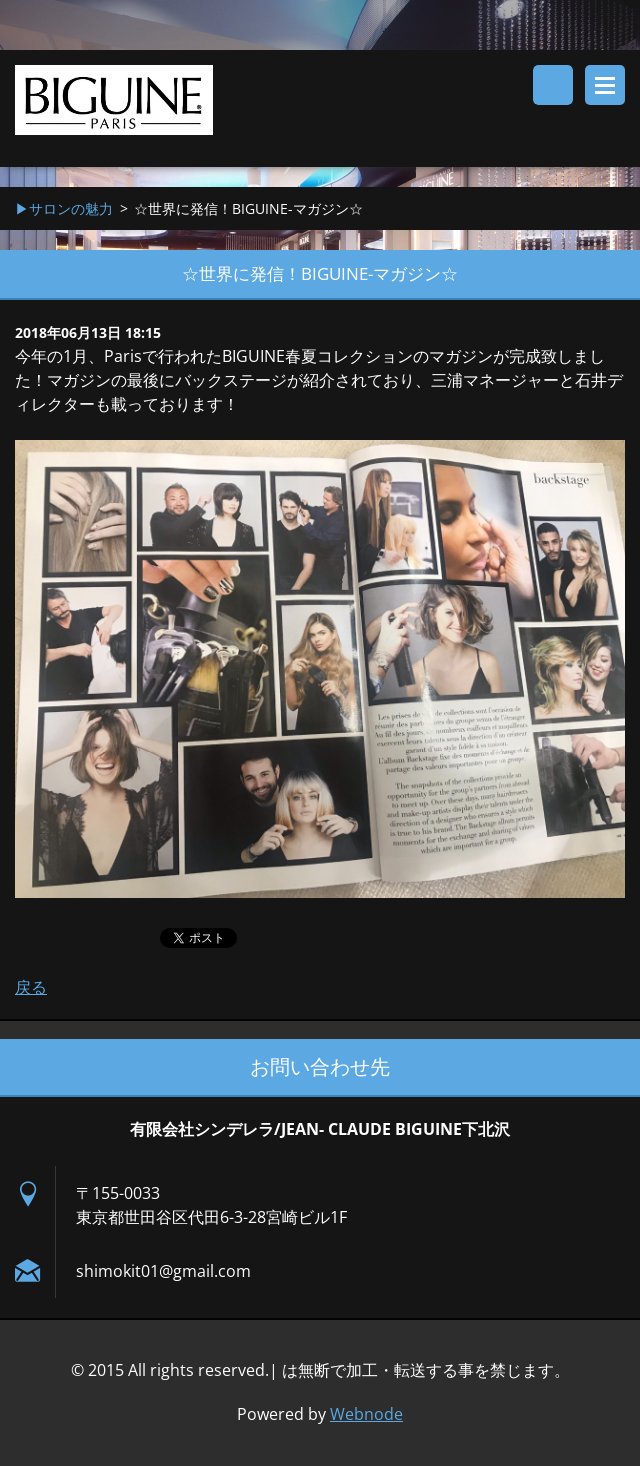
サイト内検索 (553, 85)
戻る (31, 987)
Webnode (366, 1414)
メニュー (605, 85)
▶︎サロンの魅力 (64, 208)
